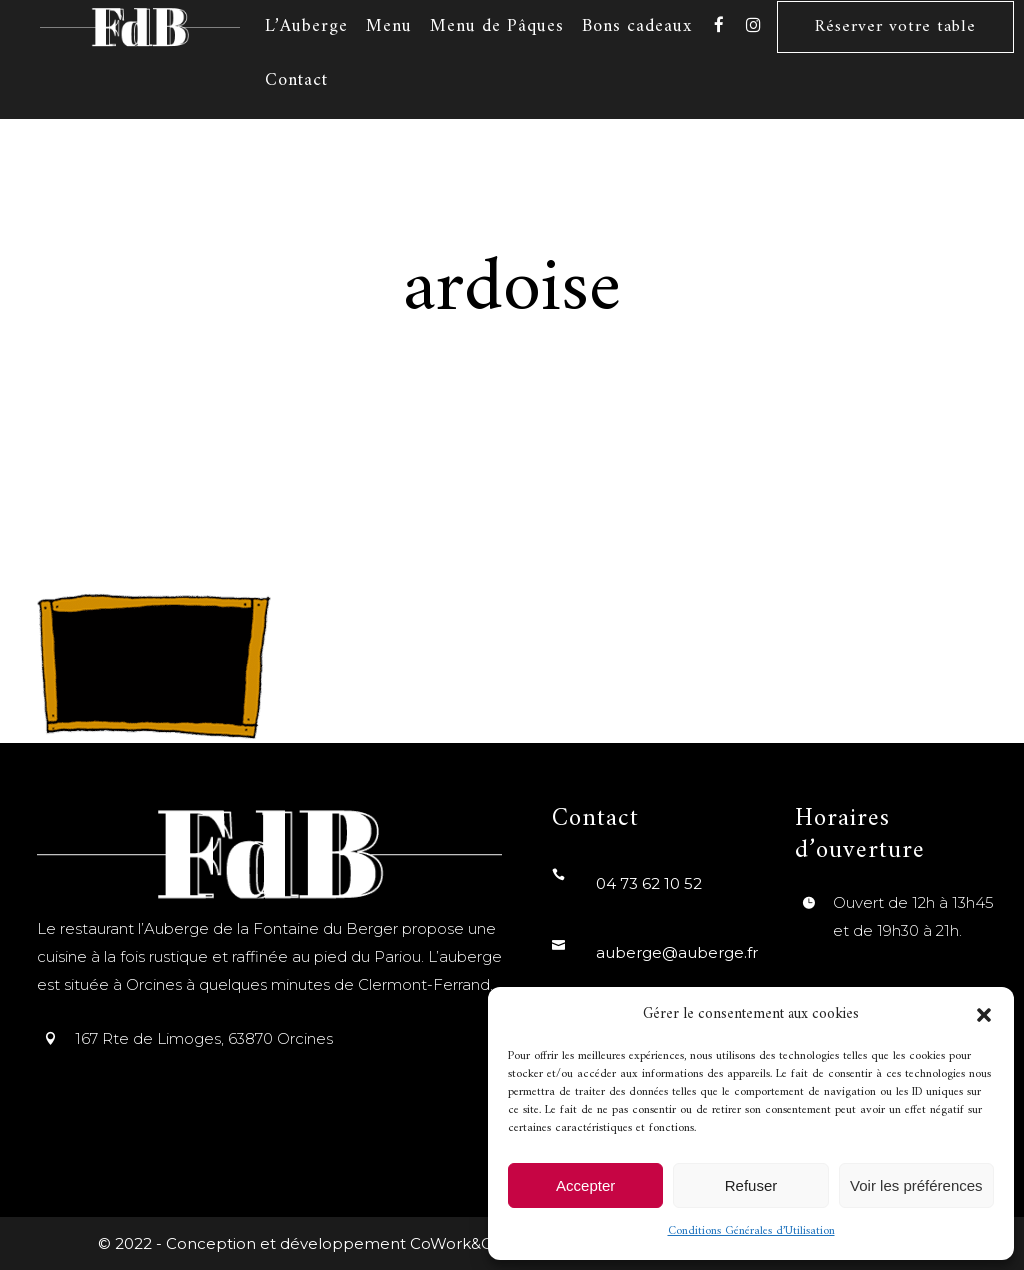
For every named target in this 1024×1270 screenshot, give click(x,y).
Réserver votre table (895, 27)
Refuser (751, 1185)
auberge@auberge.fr (677, 952)
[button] (984, 1015)
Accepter (585, 1185)
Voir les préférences (916, 1185)
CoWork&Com (464, 1243)
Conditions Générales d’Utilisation (751, 1231)
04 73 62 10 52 (649, 883)
